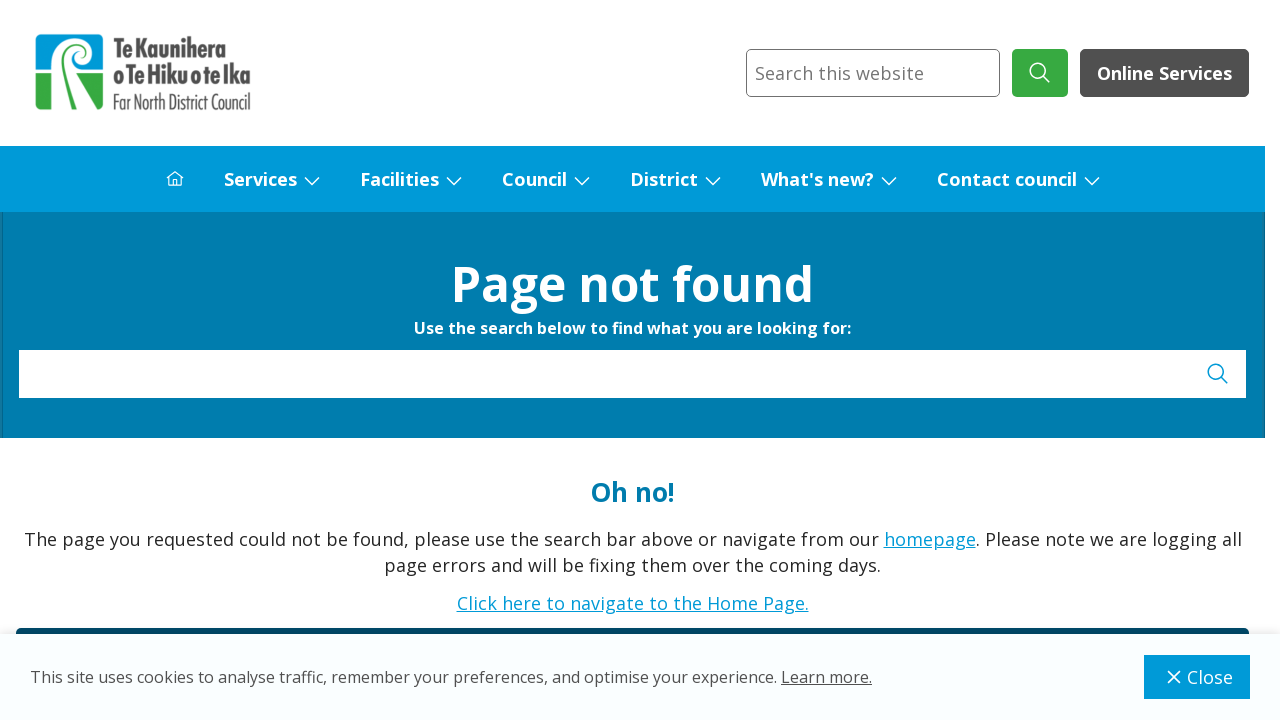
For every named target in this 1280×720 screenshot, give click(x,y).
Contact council (1007, 179)
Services (260, 179)
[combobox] (873, 73)
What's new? (817, 179)
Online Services (1164, 73)
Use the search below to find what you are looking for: (632, 328)
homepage (930, 539)
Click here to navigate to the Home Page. (633, 603)
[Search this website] (873, 73)
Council (534, 179)
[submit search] (1040, 73)
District (664, 179)
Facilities (399, 179)
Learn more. (826, 677)
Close (1197, 677)
